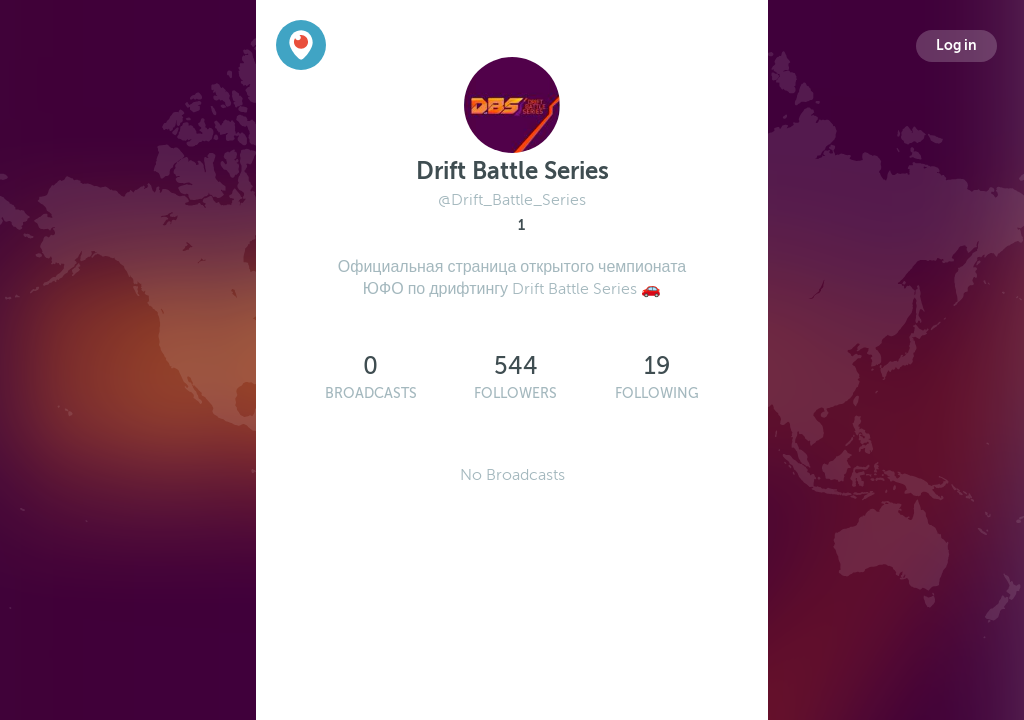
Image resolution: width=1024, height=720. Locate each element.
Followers (515, 393)
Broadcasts (371, 393)
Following (657, 393)
